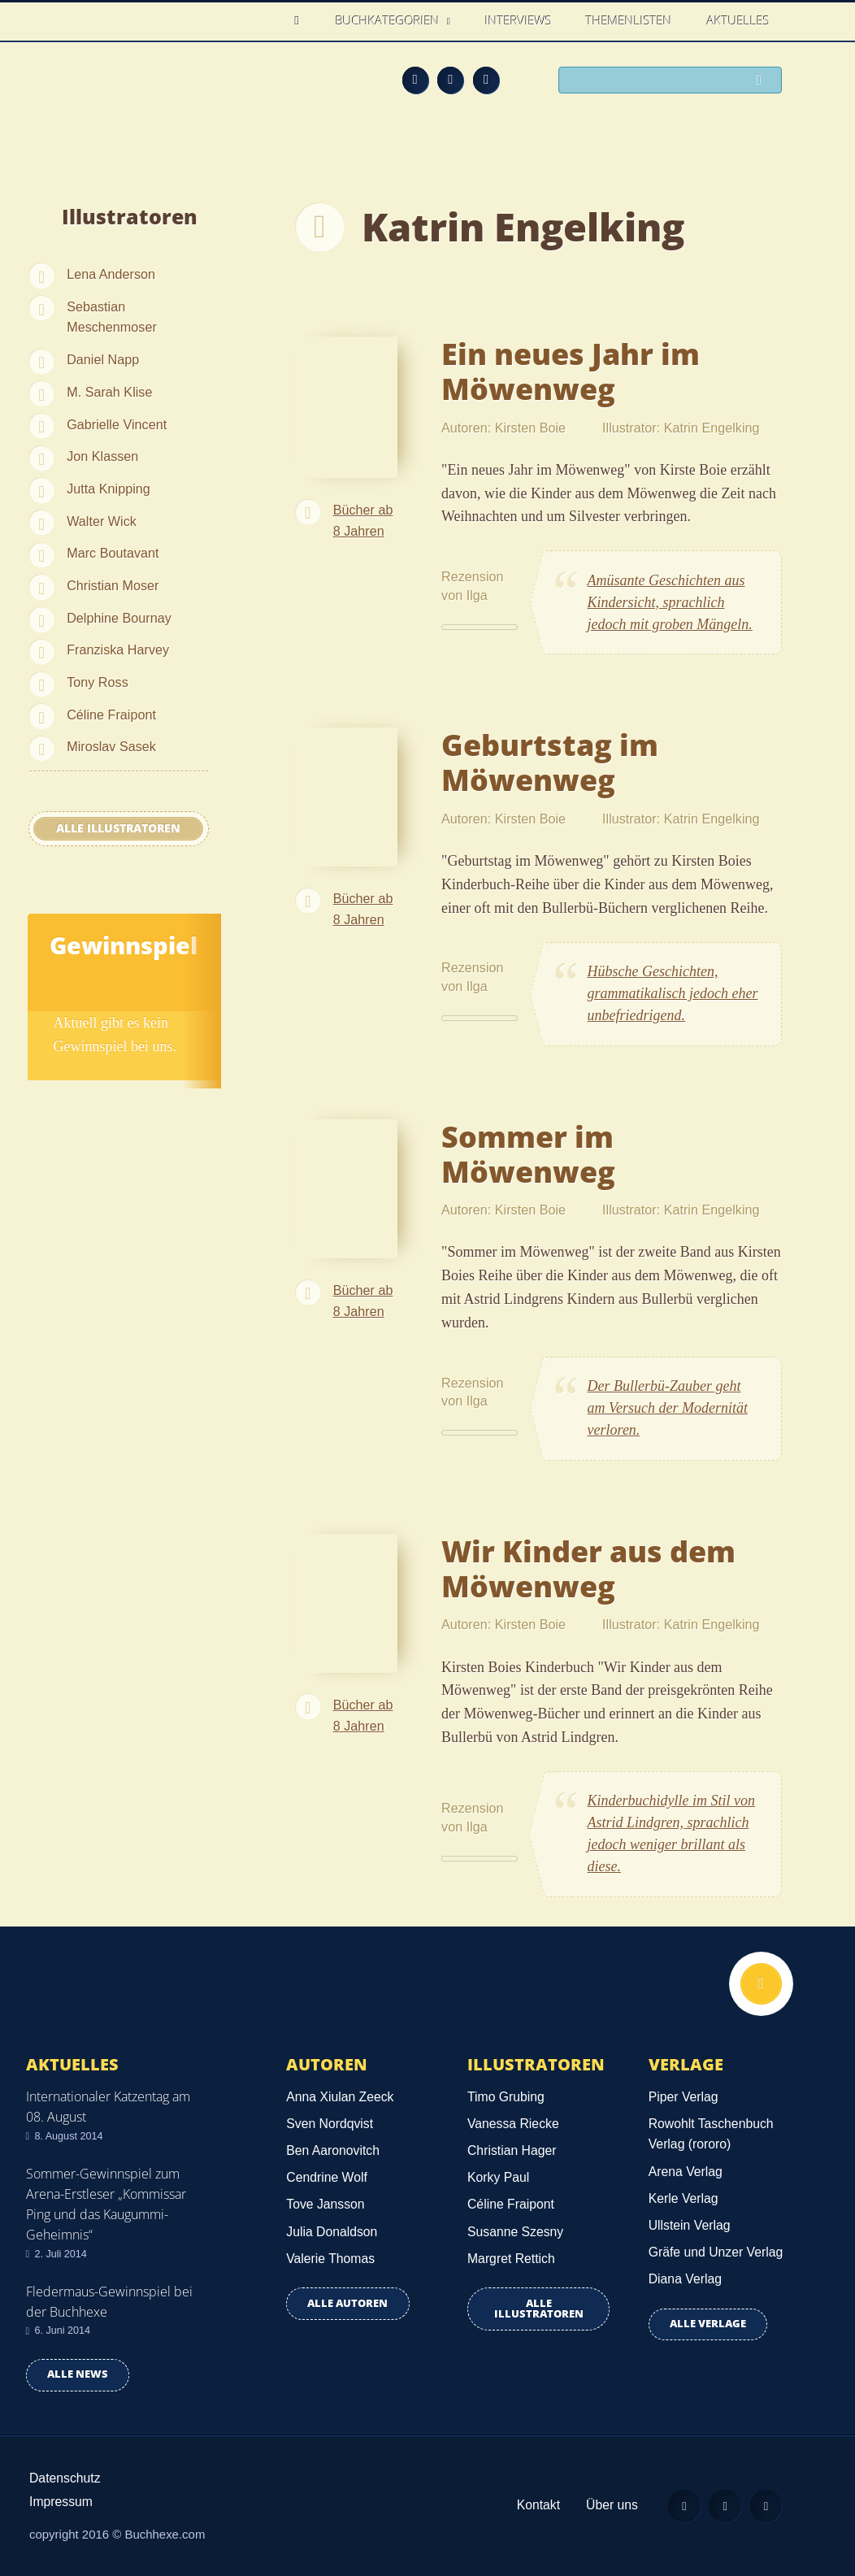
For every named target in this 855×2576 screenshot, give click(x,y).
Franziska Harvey (118, 649)
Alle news (77, 2374)
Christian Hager (511, 2150)
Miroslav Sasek (111, 746)
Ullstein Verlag (690, 2225)
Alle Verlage (708, 2324)
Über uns (610, 2505)
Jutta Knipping (108, 488)
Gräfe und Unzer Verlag (716, 2252)
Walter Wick (102, 521)
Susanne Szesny (515, 2232)
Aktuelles (738, 20)
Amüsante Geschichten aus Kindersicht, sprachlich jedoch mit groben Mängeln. (670, 602)
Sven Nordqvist (329, 2124)
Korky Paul (498, 2177)
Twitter (486, 80)
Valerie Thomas (330, 2258)
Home (302, 20)
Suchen (763, 81)
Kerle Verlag (683, 2198)
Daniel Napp (103, 359)
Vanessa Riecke (513, 2124)
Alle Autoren (347, 2303)
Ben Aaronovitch (333, 2150)
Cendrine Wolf (326, 2177)
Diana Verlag (685, 2279)
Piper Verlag (683, 2097)
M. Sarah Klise (109, 391)
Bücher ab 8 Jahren (363, 520)
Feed (415, 80)
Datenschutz (65, 2478)
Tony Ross (97, 682)
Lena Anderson (111, 274)
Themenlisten (629, 20)
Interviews (518, 20)
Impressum (61, 2502)
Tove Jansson (325, 2204)
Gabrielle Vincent (117, 424)
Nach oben (761, 1984)
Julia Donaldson (331, 2232)
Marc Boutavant (112, 552)
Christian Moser (112, 585)
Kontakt (536, 2505)
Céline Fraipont (111, 714)
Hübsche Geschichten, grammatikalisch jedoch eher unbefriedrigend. (673, 993)
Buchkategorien (389, 20)
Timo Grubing (506, 2097)
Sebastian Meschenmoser (112, 317)
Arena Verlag (686, 2172)
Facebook (450, 80)
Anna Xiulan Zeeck (339, 2097)
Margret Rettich (511, 2258)
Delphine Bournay (119, 617)
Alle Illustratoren (118, 828)
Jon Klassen (102, 456)
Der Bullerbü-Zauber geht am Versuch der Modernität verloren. (668, 1408)
